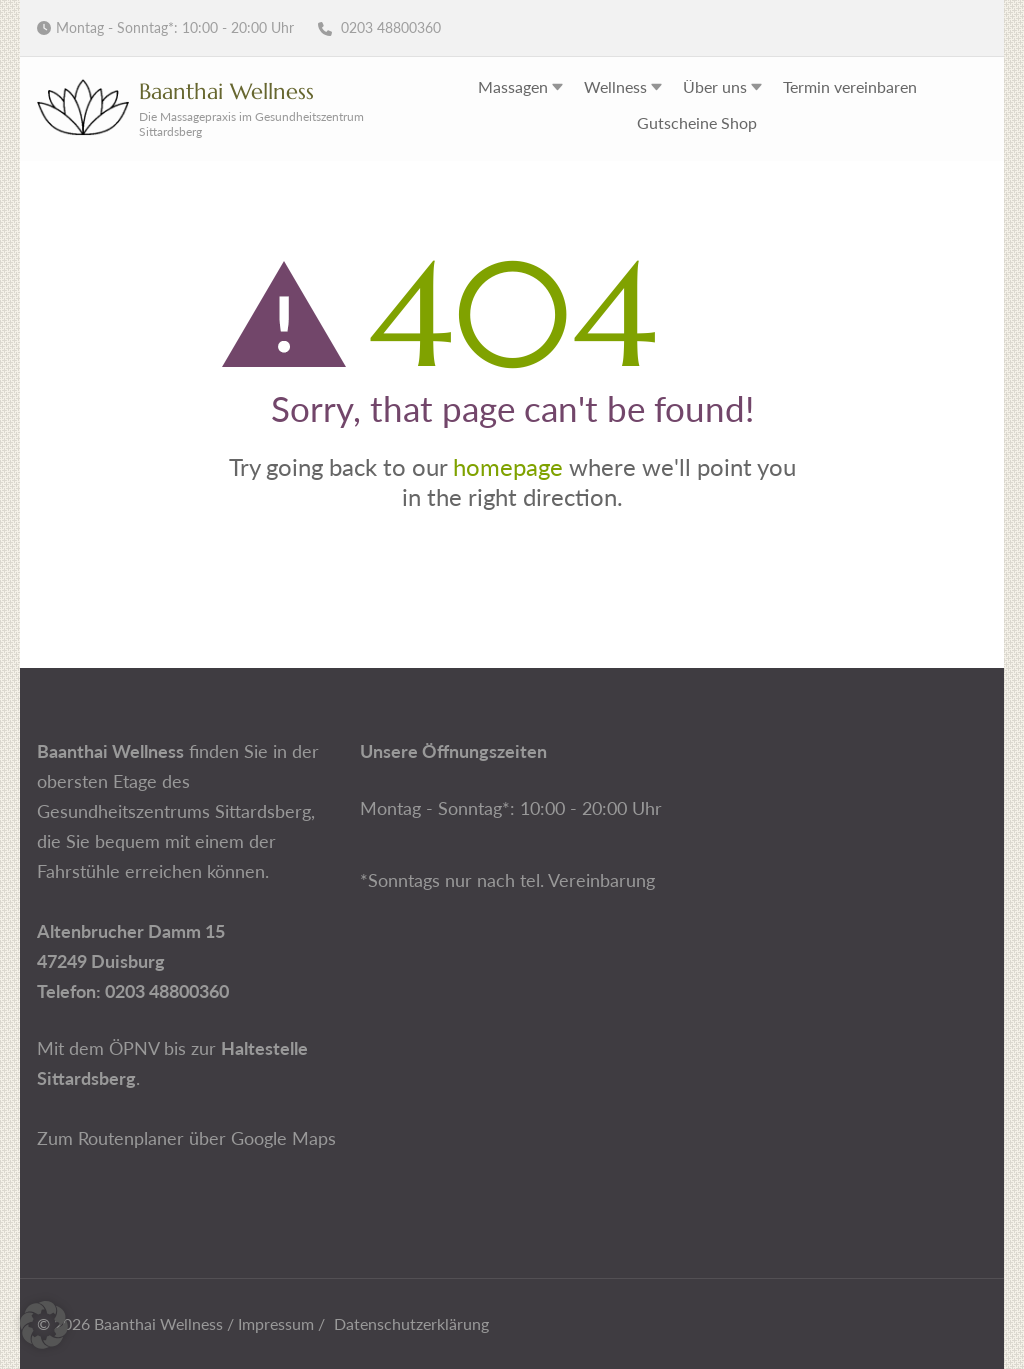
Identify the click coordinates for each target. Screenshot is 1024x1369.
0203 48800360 (379, 27)
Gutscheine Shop (697, 122)
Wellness (615, 86)
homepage (508, 466)
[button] (44, 1325)
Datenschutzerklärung (411, 1323)
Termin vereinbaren (850, 86)
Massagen (513, 86)
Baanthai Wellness (226, 91)
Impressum (276, 1323)
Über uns (715, 86)
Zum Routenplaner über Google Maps (186, 1138)
